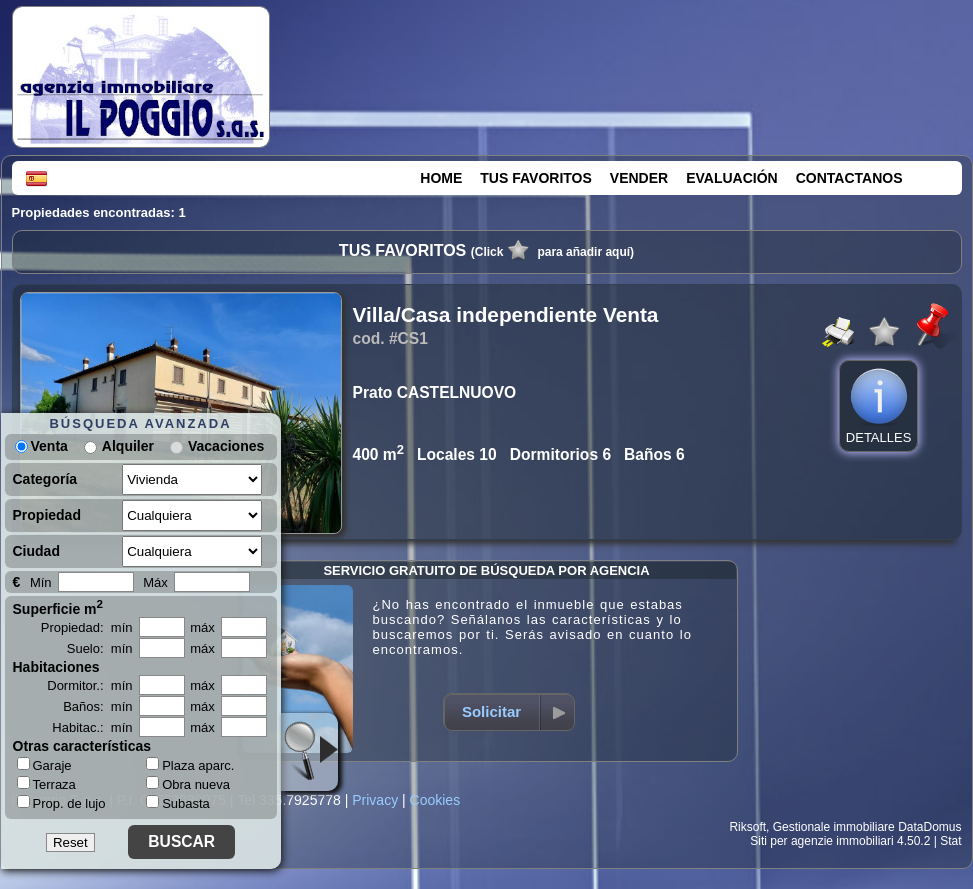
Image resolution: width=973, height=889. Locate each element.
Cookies (435, 800)
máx (202, 627)
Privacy (375, 800)
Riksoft (747, 827)
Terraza (46, 784)
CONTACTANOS (849, 178)
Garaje (44, 765)
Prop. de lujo (61, 803)
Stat (950, 841)
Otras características (82, 746)
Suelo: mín (100, 648)
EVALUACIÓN (732, 178)
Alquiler (128, 446)
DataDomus (929, 827)
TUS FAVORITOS (536, 178)
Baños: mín (97, 706)
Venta (41, 446)
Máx (155, 582)
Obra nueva (188, 784)
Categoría (45, 479)
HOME (441, 178)
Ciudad (36, 551)
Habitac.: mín (92, 727)
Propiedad (47, 515)
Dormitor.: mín (89, 685)
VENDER (639, 178)
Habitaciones (56, 667)
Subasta (178, 803)
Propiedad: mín (87, 627)
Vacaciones (226, 446)
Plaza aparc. (190, 765)
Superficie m (58, 607)
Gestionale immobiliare (834, 827)
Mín (41, 582)
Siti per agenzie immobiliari (821, 841)
